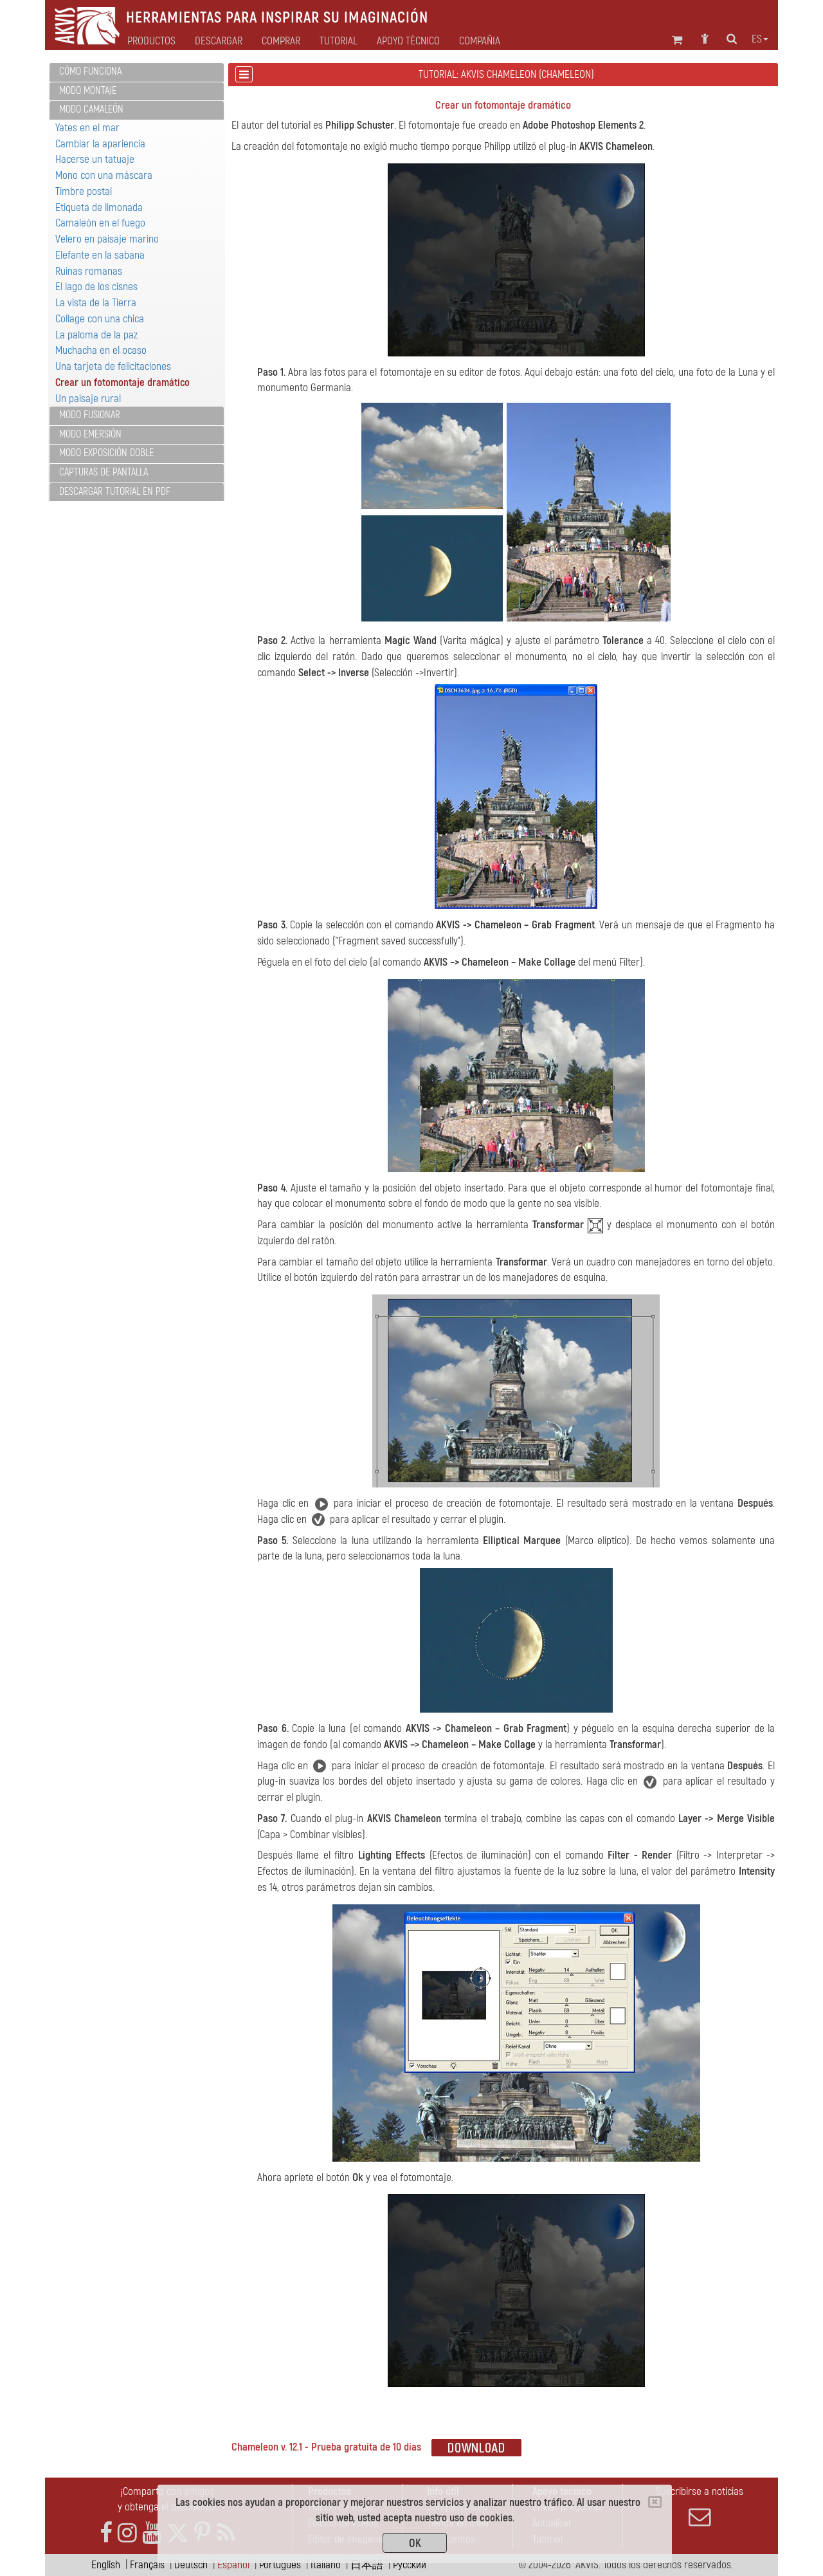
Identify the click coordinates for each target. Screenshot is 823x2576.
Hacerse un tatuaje (94, 159)
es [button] (760, 39)
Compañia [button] (479, 41)
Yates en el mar (87, 127)
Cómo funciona (90, 71)
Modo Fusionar (89, 415)
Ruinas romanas (88, 271)
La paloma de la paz (96, 335)
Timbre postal (83, 191)
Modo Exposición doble (106, 452)
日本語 (366, 2564)
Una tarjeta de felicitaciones (113, 366)
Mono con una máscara (103, 175)
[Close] (655, 2502)
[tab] (137, 72)
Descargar (218, 41)
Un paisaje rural (88, 398)
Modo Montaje (87, 90)
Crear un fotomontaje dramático (122, 382)
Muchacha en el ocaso (101, 350)
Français (147, 2564)
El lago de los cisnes (96, 286)
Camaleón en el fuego (100, 223)
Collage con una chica (99, 319)
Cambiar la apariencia (100, 144)
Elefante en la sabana (100, 255)
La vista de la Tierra (95, 302)
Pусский (409, 2564)
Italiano (326, 2564)
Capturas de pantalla (103, 472)
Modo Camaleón (91, 109)
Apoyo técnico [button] (408, 41)
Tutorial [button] (338, 41)
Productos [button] (151, 41)
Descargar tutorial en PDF (114, 491)
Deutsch (191, 2564)
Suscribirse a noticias (699, 2506)
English (105, 2564)
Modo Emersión (90, 434)
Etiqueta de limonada (99, 207)
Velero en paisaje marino (107, 239)
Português (280, 2564)
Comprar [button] (281, 41)
